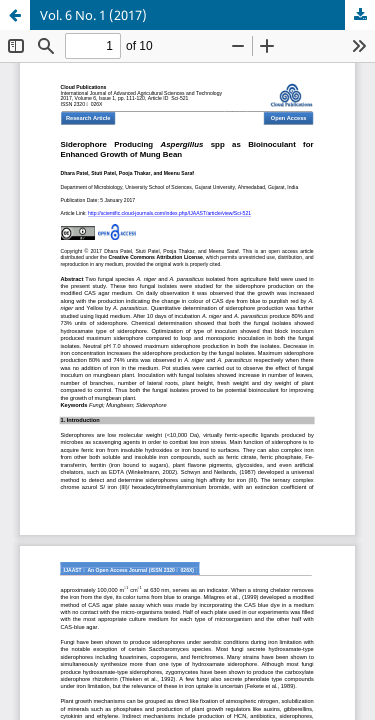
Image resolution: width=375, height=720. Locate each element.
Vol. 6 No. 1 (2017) (93, 15)
